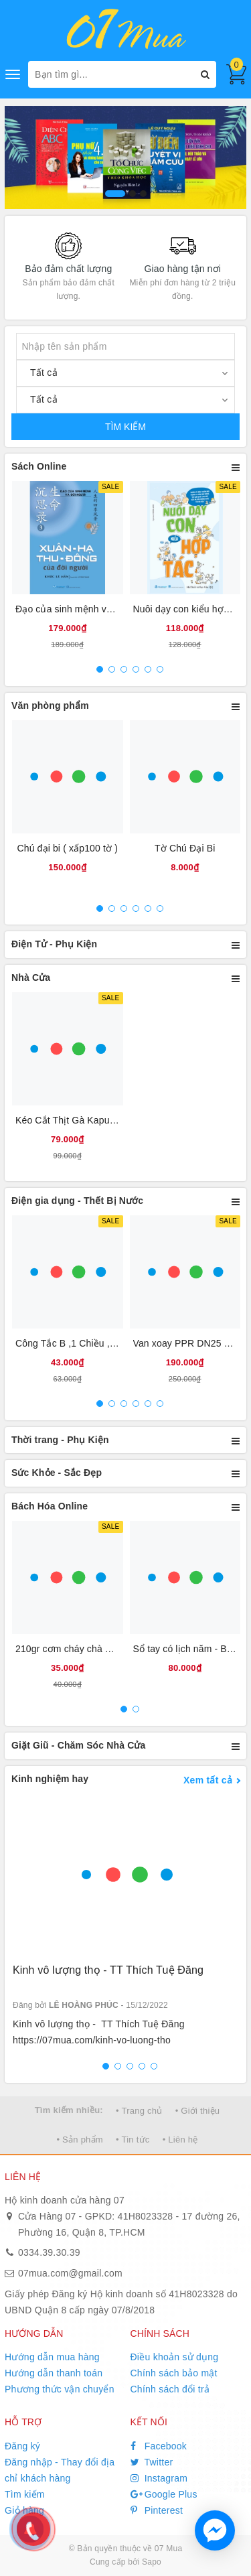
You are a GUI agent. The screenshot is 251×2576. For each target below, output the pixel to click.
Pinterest (157, 2510)
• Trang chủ (139, 2111)
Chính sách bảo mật (174, 2373)
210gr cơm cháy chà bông (71, 1648)
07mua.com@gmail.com (70, 2273)
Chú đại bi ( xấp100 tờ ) (67, 848)
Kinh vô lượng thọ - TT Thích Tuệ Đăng (108, 1970)
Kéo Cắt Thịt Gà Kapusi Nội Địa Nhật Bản (104, 1120)
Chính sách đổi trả (170, 2389)
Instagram (159, 2478)
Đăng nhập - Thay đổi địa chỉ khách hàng (59, 2470)
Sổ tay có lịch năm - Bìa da (190, 1648)
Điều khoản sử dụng (175, 2357)
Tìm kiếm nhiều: (69, 2110)
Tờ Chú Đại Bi (185, 848)
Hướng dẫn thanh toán (53, 2373)
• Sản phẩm (79, 2139)
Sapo (151, 2562)
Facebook (159, 2446)
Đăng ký (22, 2446)
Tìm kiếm (25, 2494)
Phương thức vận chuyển (59, 2389)
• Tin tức (132, 2139)
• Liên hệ (180, 2139)
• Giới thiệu (197, 2111)
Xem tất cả (207, 1780)
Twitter (152, 2462)
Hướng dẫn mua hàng (52, 2357)
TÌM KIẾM (125, 426)
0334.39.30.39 (49, 2252)
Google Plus (164, 2494)
